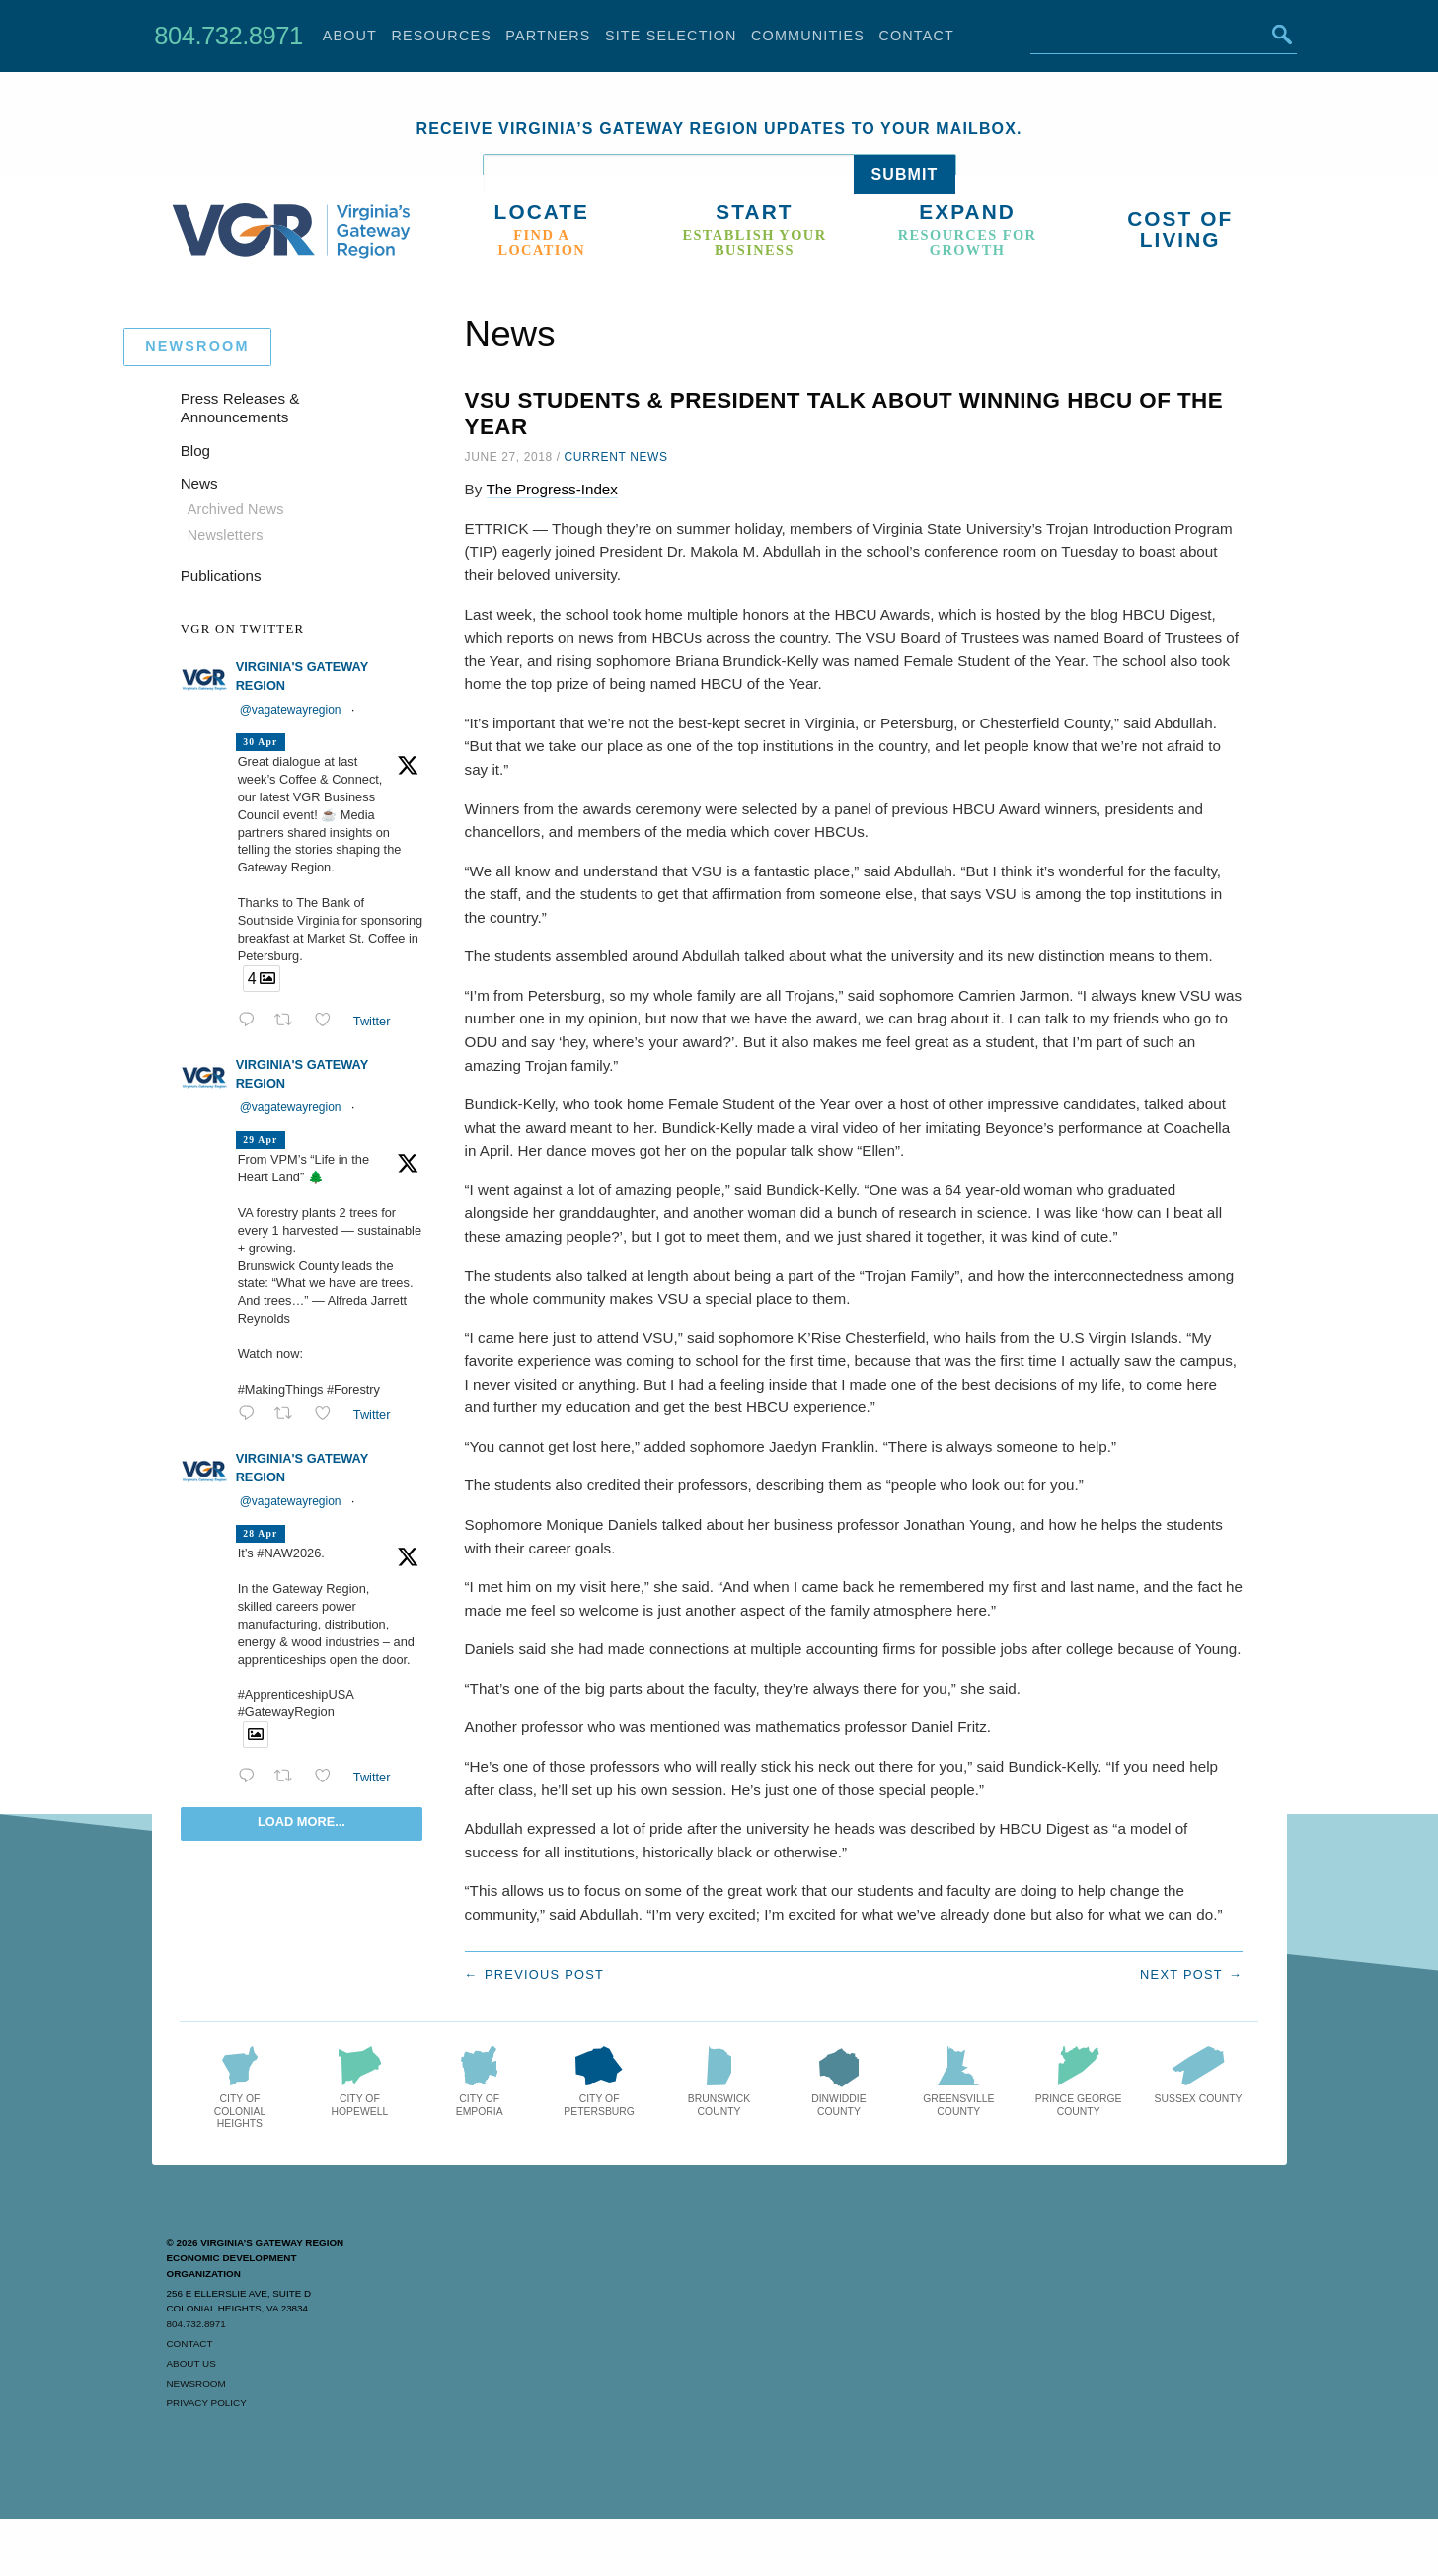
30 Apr (260, 741)
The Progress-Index (552, 489)
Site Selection (671, 35)
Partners (547, 35)
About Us (191, 2363)
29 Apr (260, 1139)
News (199, 483)
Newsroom (196, 2383)
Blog (195, 450)
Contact (916, 35)
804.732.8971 (228, 35)
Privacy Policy (207, 2402)
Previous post (544, 1974)
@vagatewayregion (290, 710)
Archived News (236, 509)
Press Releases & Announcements (240, 408)
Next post (1181, 1974)
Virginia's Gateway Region (302, 676)
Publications (221, 576)
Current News (616, 457)
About (350, 35)
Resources (441, 35)
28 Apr (260, 1533)
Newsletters (226, 535)
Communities (808, 35)
